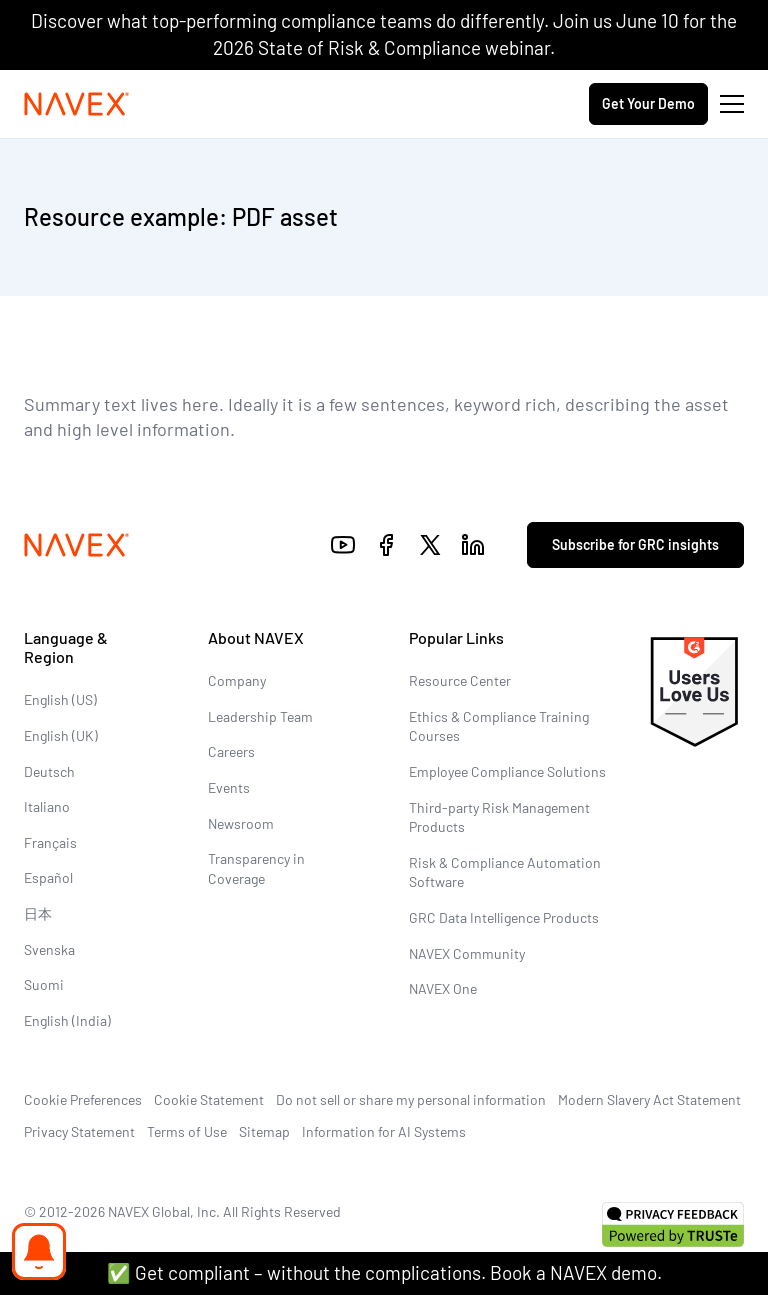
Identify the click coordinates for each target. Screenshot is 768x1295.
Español (48, 877)
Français (50, 842)
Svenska (49, 949)
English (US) (60, 699)
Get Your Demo (648, 103)
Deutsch (49, 771)
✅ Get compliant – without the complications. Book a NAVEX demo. (384, 1272)
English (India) (67, 1020)
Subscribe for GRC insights (635, 544)
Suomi (44, 984)
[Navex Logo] (77, 104)
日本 (38, 913)
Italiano (47, 806)
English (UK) (61, 735)
